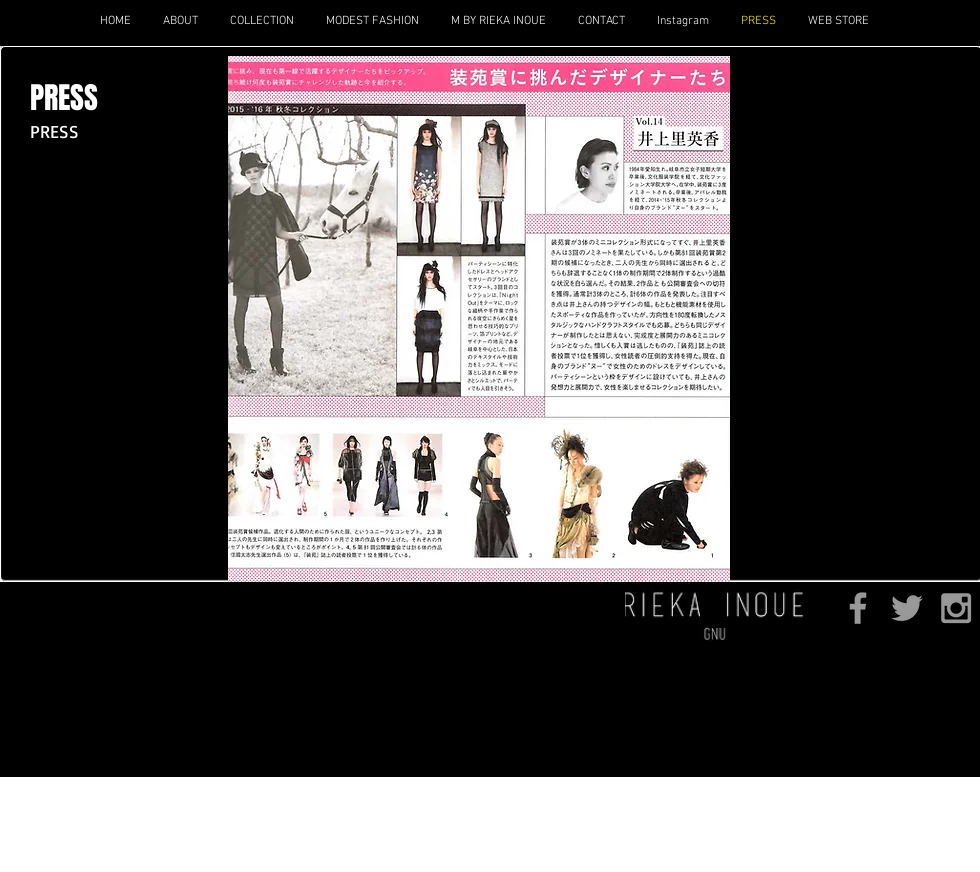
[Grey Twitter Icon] (907, 608)
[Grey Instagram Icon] (956, 608)
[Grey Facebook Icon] (858, 608)
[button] (261, 21)
